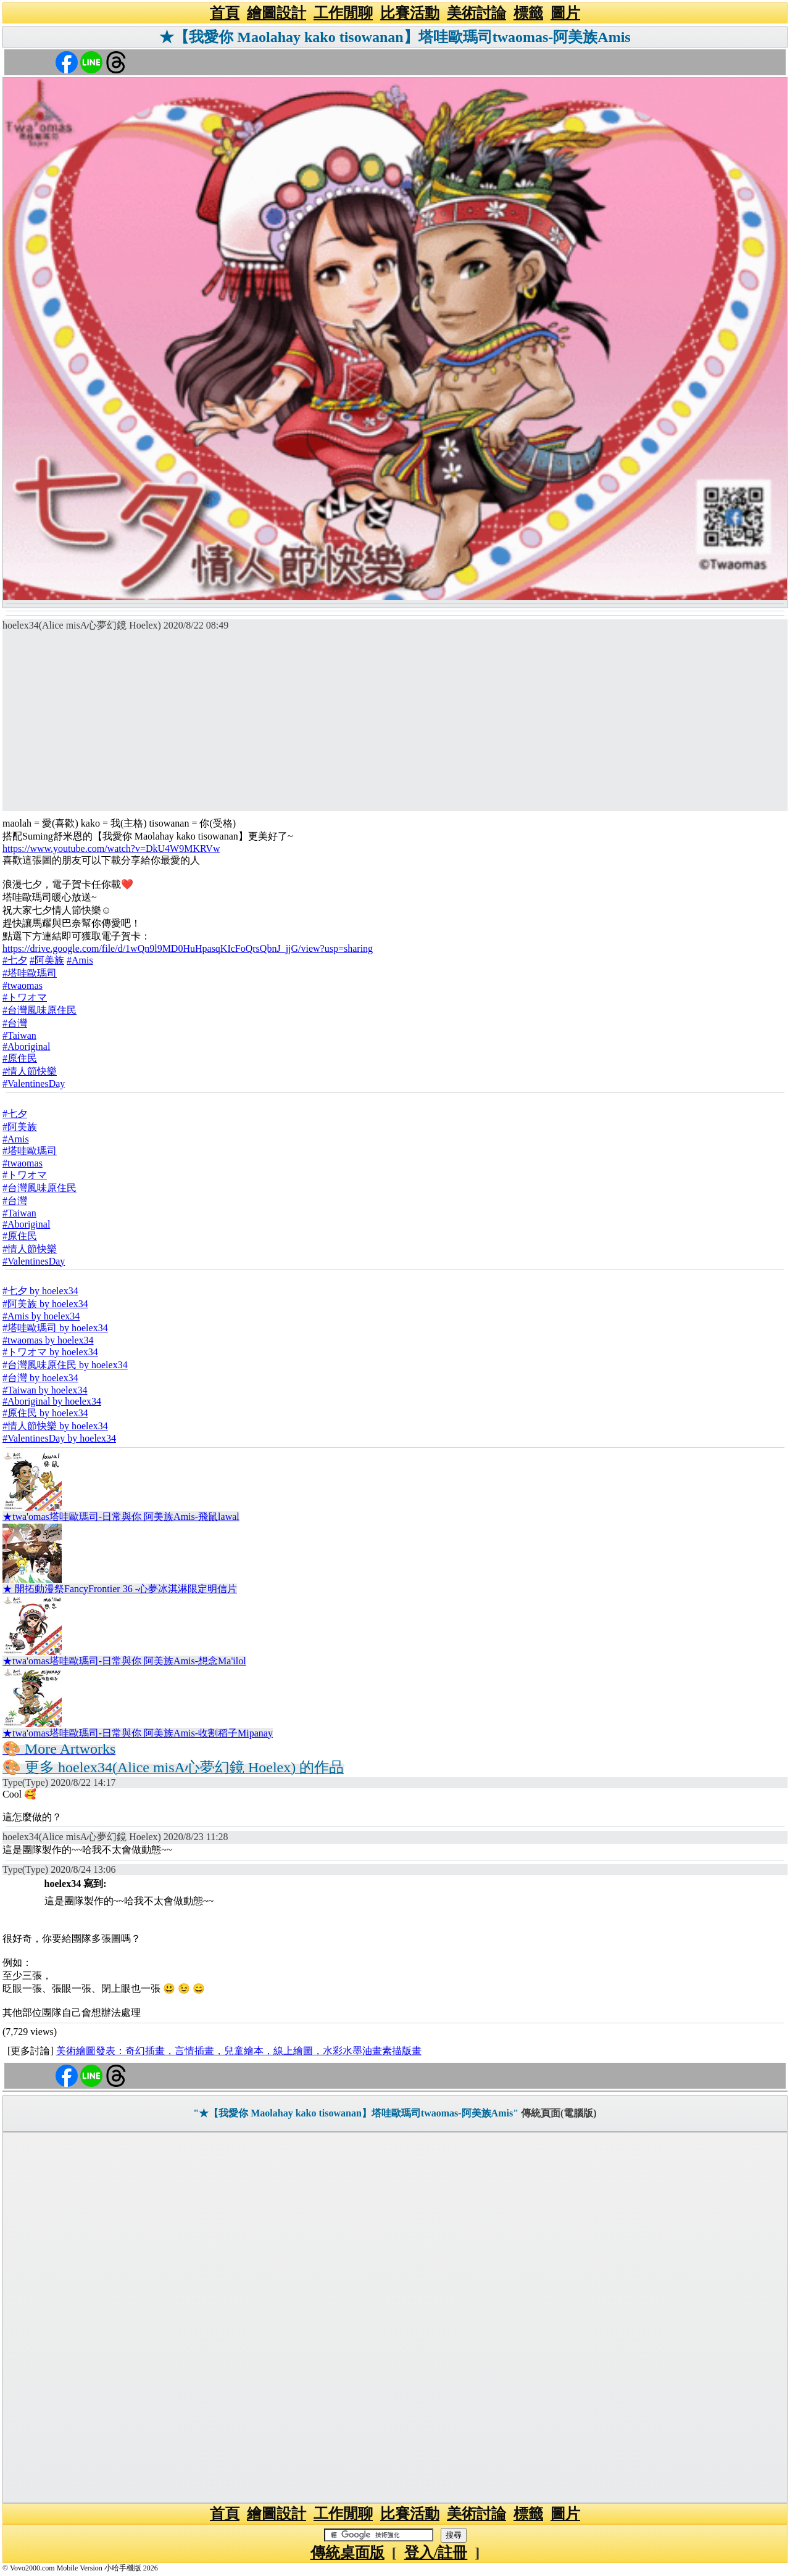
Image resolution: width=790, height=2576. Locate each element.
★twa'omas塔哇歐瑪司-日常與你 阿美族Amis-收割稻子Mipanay (137, 1733)
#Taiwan (19, 1035)
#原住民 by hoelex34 (45, 1413)
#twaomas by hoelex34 (48, 1340)
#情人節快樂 (29, 1071)
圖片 (565, 13)
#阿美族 (47, 960)
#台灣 (14, 1023)
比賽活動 (409, 13)
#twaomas (22, 985)
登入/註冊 (436, 2553)
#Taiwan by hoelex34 (45, 1390)
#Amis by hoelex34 (41, 1316)
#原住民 (19, 1058)
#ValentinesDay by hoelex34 (59, 1438)
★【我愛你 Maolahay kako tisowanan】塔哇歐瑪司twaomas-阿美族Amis (394, 37)
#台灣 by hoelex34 (40, 1378)
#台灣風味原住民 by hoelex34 (65, 1365)
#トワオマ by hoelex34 (50, 1352)
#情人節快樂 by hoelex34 (55, 1426)
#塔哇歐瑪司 (29, 973)
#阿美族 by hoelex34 (45, 1303)
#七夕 (14, 960)
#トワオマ (24, 997)
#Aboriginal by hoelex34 (51, 1401)
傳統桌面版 (347, 2553)
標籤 (528, 13)
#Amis (80, 960)
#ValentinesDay (33, 1083)
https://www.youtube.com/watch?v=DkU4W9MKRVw (111, 848)
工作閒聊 (343, 13)
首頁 (224, 13)
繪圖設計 (276, 13)
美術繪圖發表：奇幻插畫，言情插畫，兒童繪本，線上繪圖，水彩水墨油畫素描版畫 (239, 2051)
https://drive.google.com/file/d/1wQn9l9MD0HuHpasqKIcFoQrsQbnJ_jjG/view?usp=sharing (187, 948)
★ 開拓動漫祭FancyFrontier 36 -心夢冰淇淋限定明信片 (119, 1588)
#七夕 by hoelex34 (40, 1291)
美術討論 (476, 13)
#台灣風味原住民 (39, 1010)
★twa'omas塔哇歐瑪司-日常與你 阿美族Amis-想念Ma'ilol (124, 1661)
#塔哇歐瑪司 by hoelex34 (55, 1328)
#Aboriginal (26, 1046)
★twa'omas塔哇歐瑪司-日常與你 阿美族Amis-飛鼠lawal (120, 1516)
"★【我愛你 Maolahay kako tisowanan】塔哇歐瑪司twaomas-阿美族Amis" (355, 2113)
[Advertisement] (395, 724)
